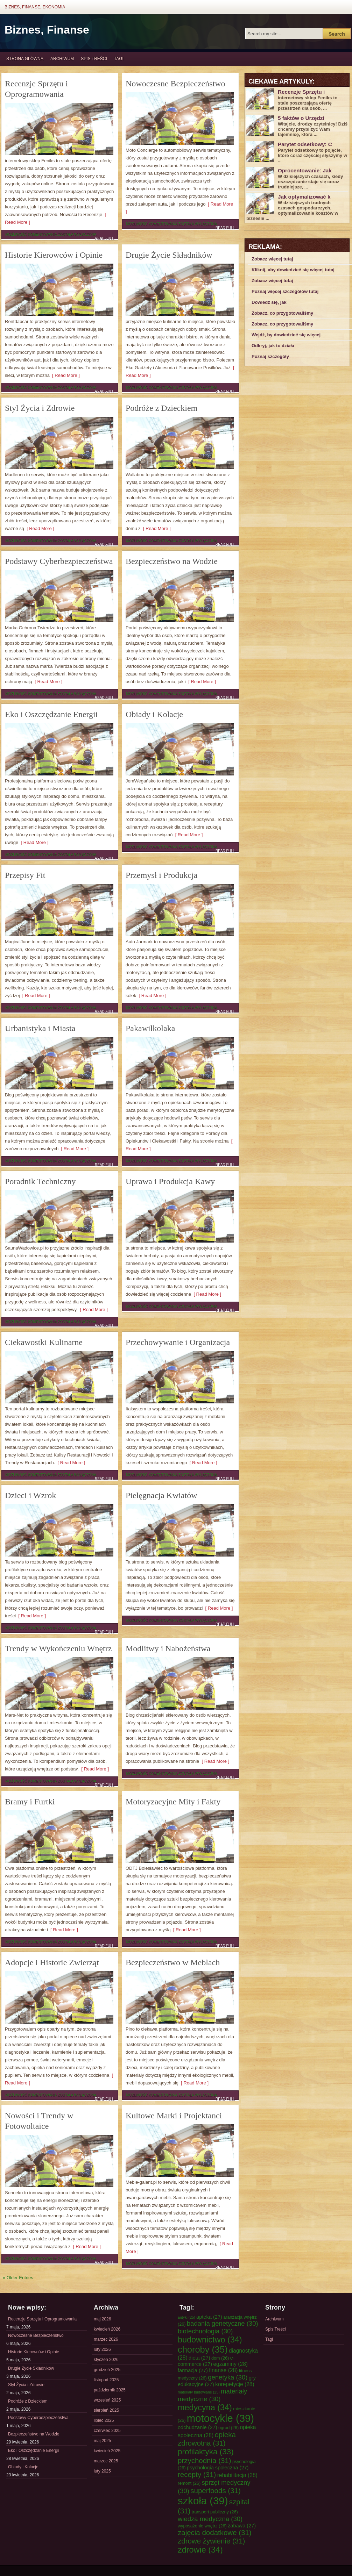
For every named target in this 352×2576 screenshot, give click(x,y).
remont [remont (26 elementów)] (189, 2483)
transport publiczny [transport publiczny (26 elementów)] (215, 2512)
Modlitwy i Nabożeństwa (168, 1648)
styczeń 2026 (106, 2359)
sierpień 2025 (106, 2410)
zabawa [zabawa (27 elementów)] (242, 2525)
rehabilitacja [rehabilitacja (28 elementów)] (237, 2475)
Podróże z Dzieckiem (161, 408)
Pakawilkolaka (150, 1028)
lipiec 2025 (104, 2420)
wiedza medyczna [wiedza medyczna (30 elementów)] (210, 2519)
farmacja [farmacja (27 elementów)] (193, 2370)
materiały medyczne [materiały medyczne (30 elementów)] (212, 2395)
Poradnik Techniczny (40, 1181)
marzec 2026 (106, 2339)
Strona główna (24, 58)
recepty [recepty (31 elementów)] (197, 2474)
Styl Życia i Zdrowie (40, 408)
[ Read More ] (65, 375)
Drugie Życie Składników (169, 254)
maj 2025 (102, 2440)
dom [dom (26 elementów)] (220, 2358)
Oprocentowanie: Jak (305, 170)
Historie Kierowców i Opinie (54, 254)
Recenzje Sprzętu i (301, 92)
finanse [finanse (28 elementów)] (223, 2370)
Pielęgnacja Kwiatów (161, 1495)
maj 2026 (102, 2319)
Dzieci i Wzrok (30, 1495)
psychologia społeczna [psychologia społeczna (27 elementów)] (218, 2467)
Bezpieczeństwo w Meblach (173, 1962)
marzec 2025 (106, 2461)
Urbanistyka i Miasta (40, 1028)
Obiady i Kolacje (154, 714)
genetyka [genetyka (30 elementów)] (227, 2377)
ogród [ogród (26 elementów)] (228, 2427)
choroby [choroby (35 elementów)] (203, 2349)
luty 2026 (102, 2349)
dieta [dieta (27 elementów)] (199, 2358)
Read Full (104, 238)
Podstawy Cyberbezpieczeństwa (59, 561)
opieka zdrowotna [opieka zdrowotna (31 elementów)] (207, 2439)
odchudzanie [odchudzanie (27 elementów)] (197, 2427)
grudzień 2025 (107, 2369)
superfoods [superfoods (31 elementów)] (215, 2490)
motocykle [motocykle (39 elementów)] (220, 2418)
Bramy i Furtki (30, 1801)
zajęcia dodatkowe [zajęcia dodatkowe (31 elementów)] (215, 2532)
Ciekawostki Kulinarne (44, 1342)
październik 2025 (110, 2390)
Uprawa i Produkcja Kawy (170, 1181)
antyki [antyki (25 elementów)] (186, 2317)
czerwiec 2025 (107, 2430)
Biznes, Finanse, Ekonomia (35, 7)
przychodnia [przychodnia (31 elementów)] (204, 2460)
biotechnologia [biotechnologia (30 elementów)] (205, 2331)
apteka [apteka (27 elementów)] (209, 2317)
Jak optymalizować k (304, 197)
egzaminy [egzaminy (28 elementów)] (230, 2364)
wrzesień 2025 (107, 2400)
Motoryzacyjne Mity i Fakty (173, 1801)
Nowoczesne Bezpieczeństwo (175, 83)
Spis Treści (94, 58)
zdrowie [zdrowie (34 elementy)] (200, 2549)
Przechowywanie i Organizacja (178, 1342)
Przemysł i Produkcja (161, 875)
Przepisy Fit (25, 875)
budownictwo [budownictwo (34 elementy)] (210, 2339)
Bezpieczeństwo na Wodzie (172, 561)
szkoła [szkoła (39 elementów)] (203, 2500)
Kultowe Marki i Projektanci (174, 2115)
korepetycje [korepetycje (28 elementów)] (234, 2384)
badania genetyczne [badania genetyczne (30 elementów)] (222, 2323)
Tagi (119, 58)
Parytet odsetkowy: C (305, 144)
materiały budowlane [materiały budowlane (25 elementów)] (199, 2392)
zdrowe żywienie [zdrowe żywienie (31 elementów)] (211, 2541)
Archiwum (62, 58)
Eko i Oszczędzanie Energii (51, 714)
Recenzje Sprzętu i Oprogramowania (42, 2319)
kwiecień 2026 (107, 2329)
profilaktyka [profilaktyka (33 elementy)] (206, 2451)
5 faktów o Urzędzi (301, 118)
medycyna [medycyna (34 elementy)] (205, 2407)
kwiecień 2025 (107, 2450)
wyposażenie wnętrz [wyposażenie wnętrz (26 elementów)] (202, 2526)
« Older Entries (18, 2277)
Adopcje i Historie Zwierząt (52, 1962)
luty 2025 (102, 2471)
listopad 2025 (106, 2379)
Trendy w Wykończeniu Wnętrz (58, 1648)
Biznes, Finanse (47, 29)
